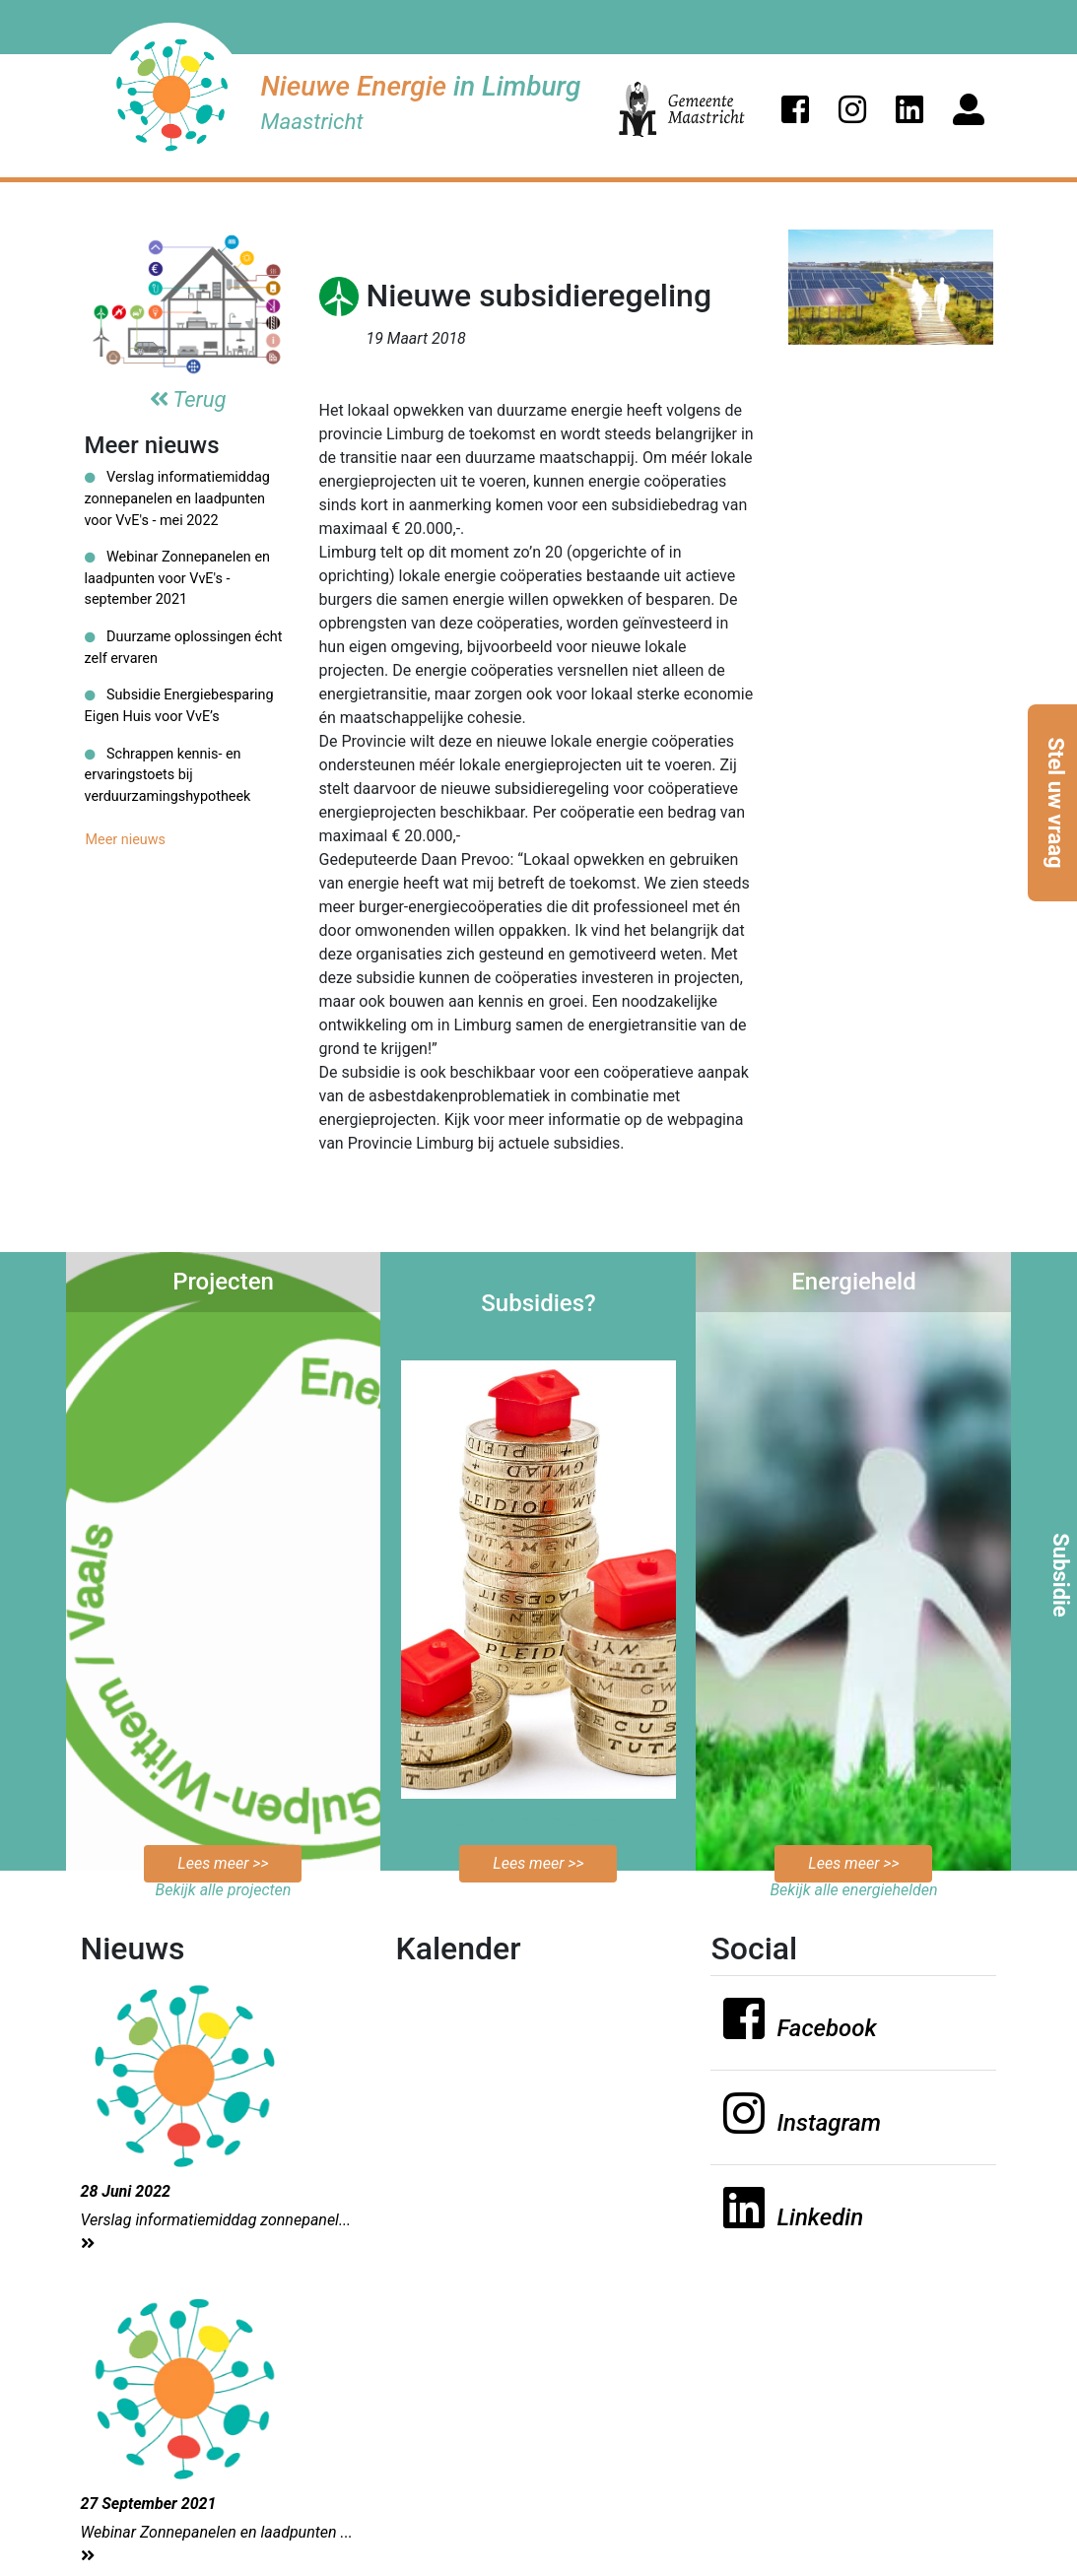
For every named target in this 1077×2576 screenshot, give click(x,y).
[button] (795, 109)
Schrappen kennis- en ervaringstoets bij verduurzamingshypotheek (168, 775)
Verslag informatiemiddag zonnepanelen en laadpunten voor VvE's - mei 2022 (177, 498)
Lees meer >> (222, 1863)
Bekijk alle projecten (224, 1890)
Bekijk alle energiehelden (853, 1890)
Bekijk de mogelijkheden (538, 1822)
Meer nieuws (126, 839)
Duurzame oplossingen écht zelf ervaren (184, 647)
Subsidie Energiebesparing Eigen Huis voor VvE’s (179, 706)
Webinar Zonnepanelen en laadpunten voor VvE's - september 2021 (177, 578)
